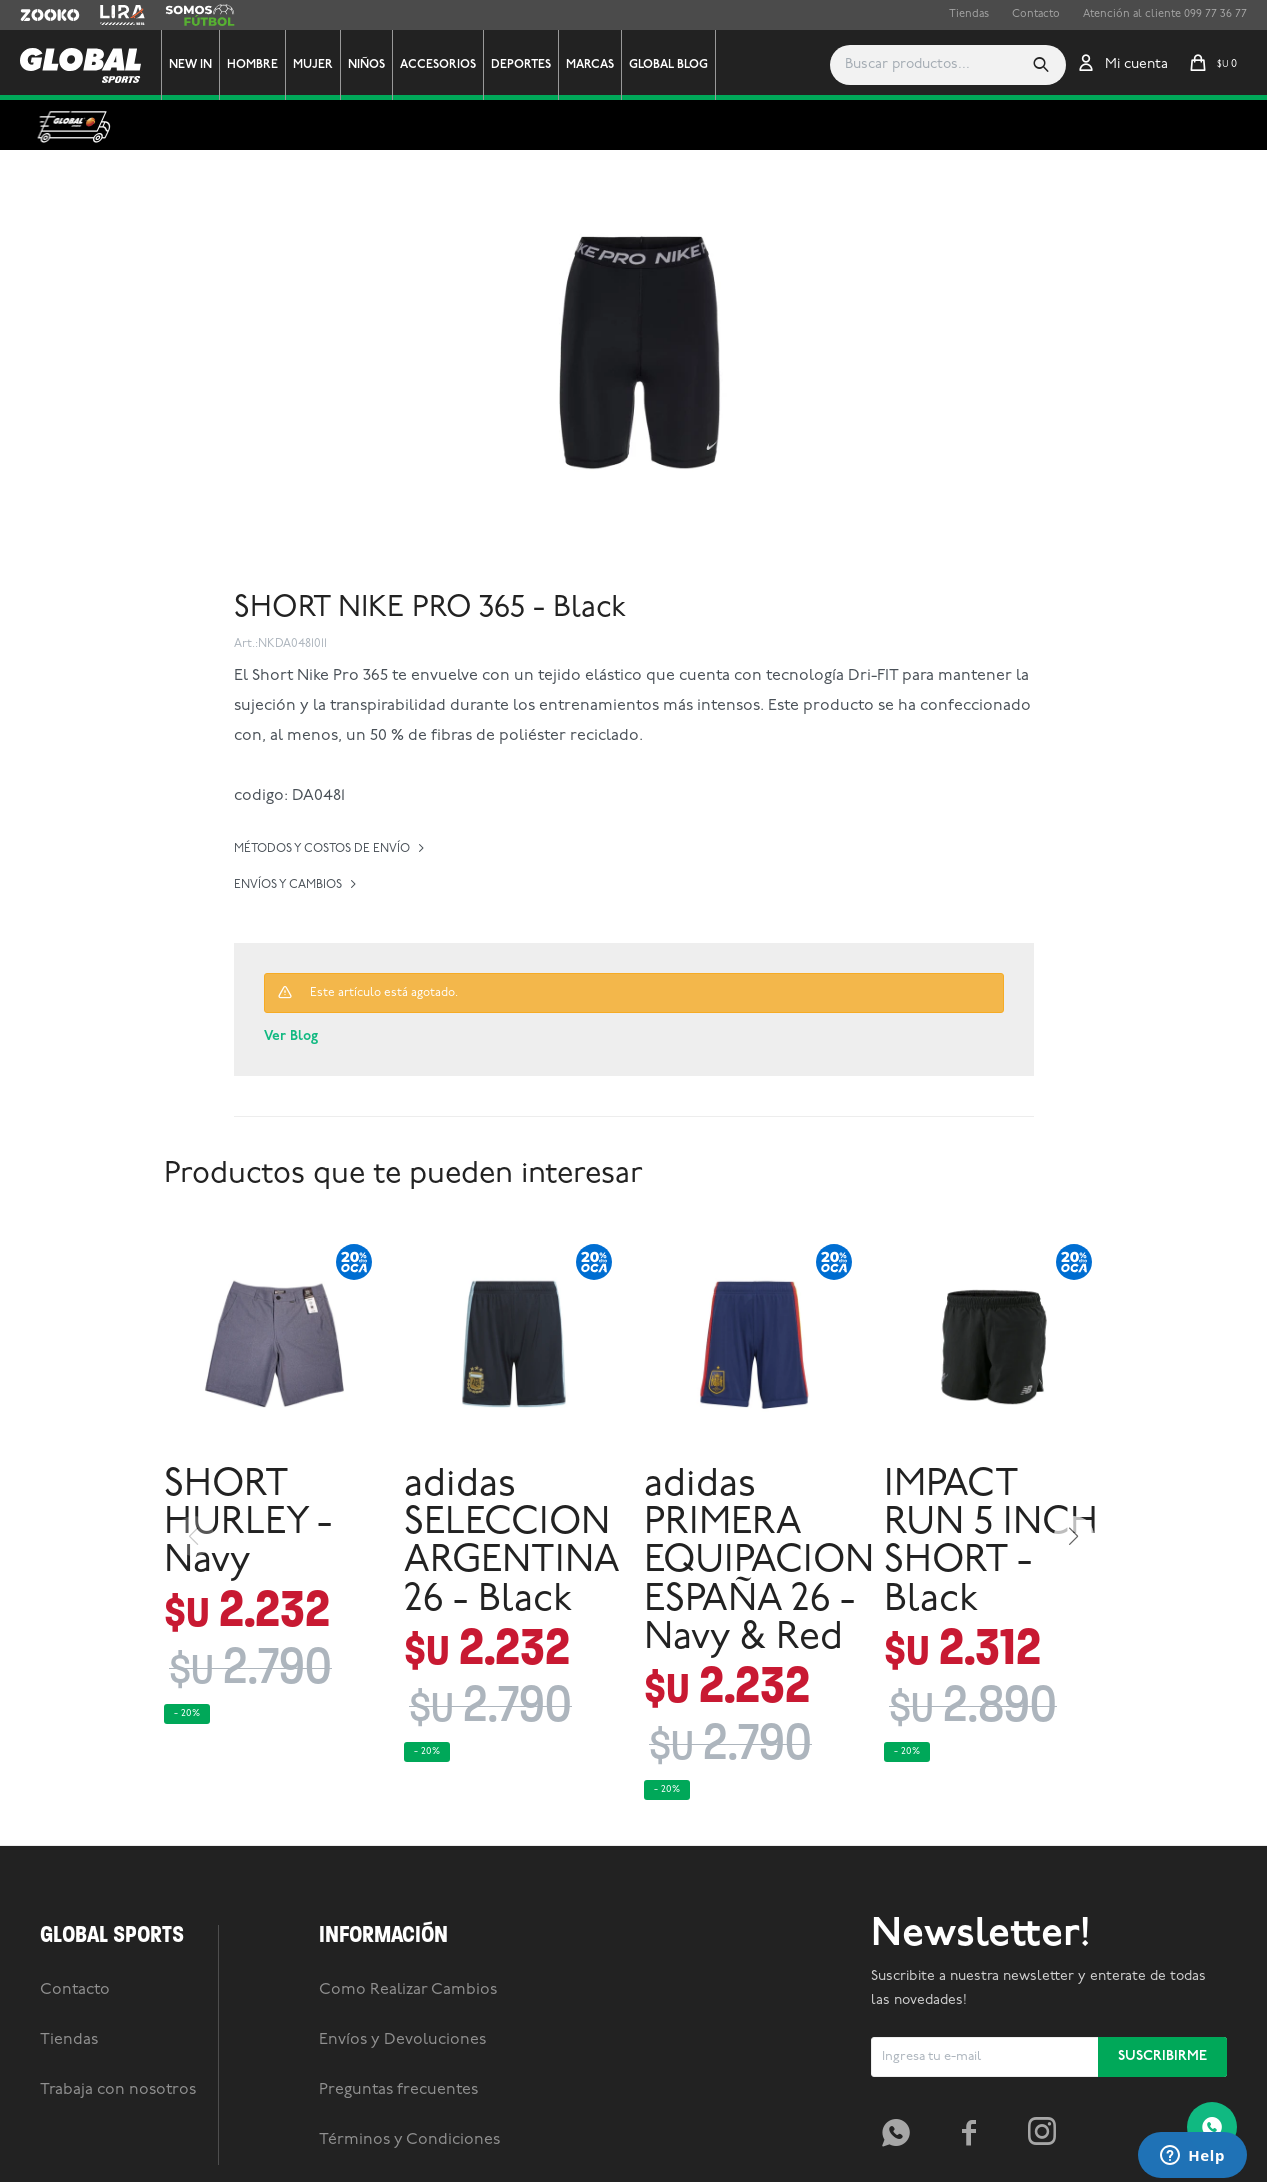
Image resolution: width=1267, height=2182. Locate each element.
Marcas (590, 65)
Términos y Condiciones (409, 2140)
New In (190, 65)
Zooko (37, 15)
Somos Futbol (200, 15)
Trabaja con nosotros (118, 2090)
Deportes (521, 65)
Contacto (1036, 14)
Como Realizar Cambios (408, 1990)
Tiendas (969, 14)
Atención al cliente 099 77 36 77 (1165, 14)
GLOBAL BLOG (668, 65)
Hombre (252, 65)
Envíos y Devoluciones (402, 2040)
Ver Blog (291, 1036)
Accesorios (438, 65)
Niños (366, 65)
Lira (110, 15)
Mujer (313, 65)
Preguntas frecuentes (398, 2090)
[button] (1041, 65)
